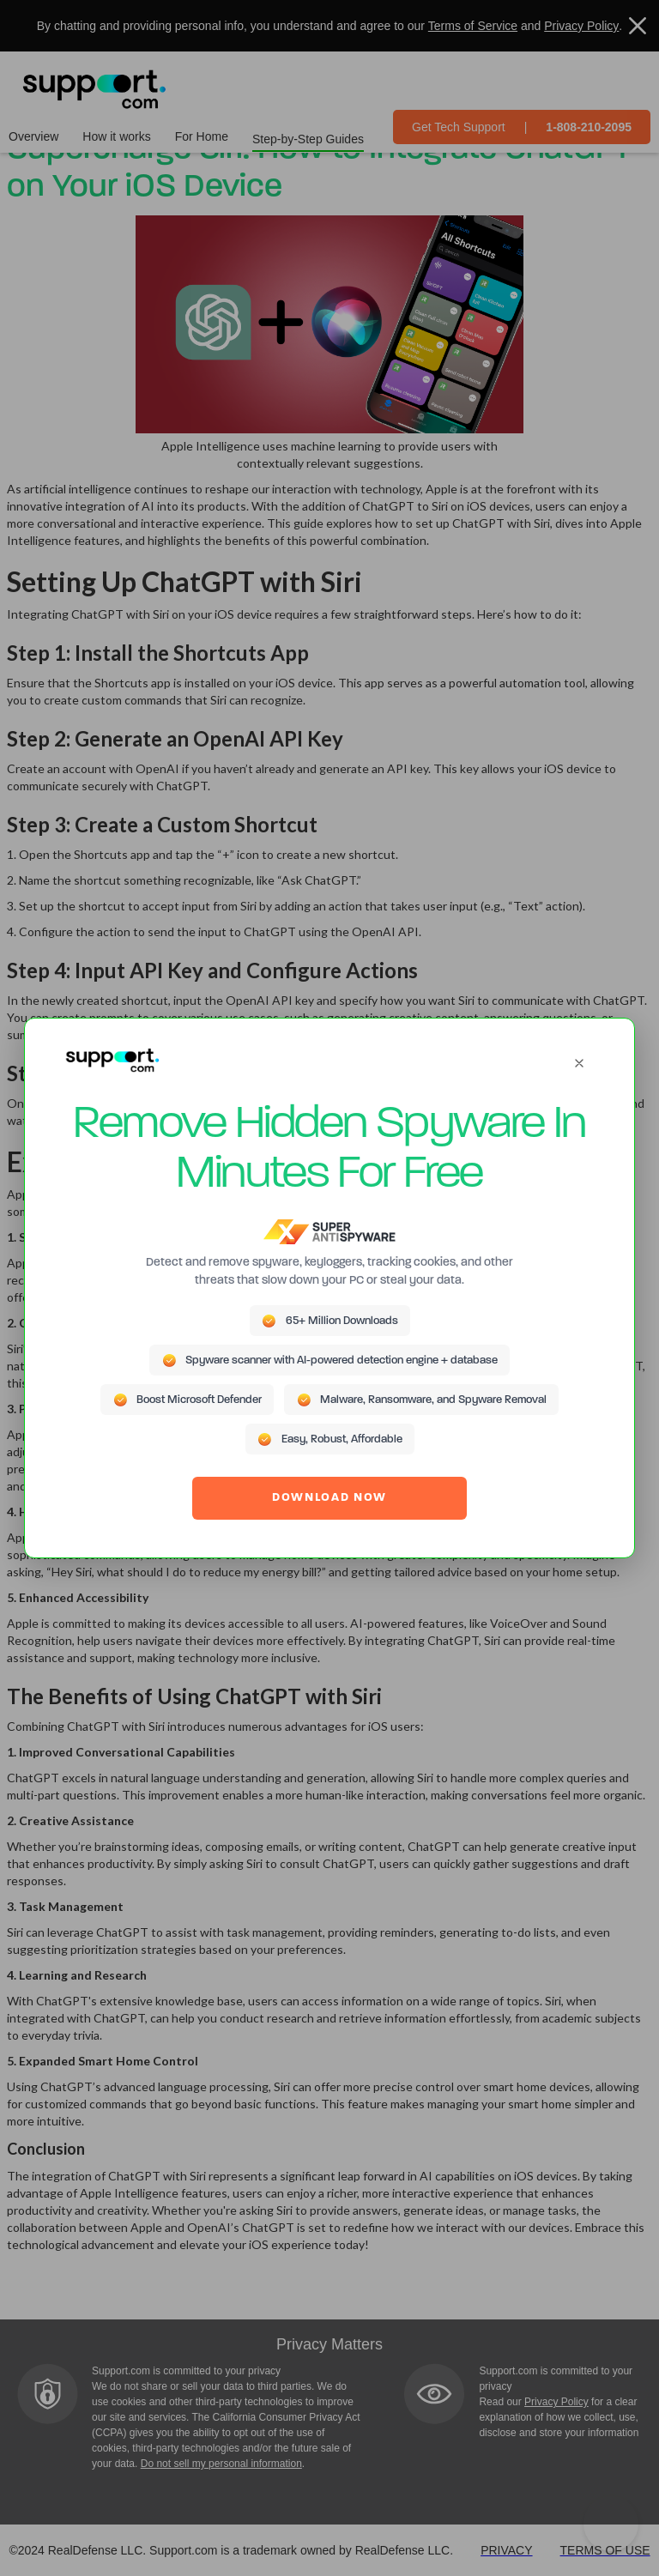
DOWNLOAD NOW (329, 1497)
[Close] (579, 1063)
